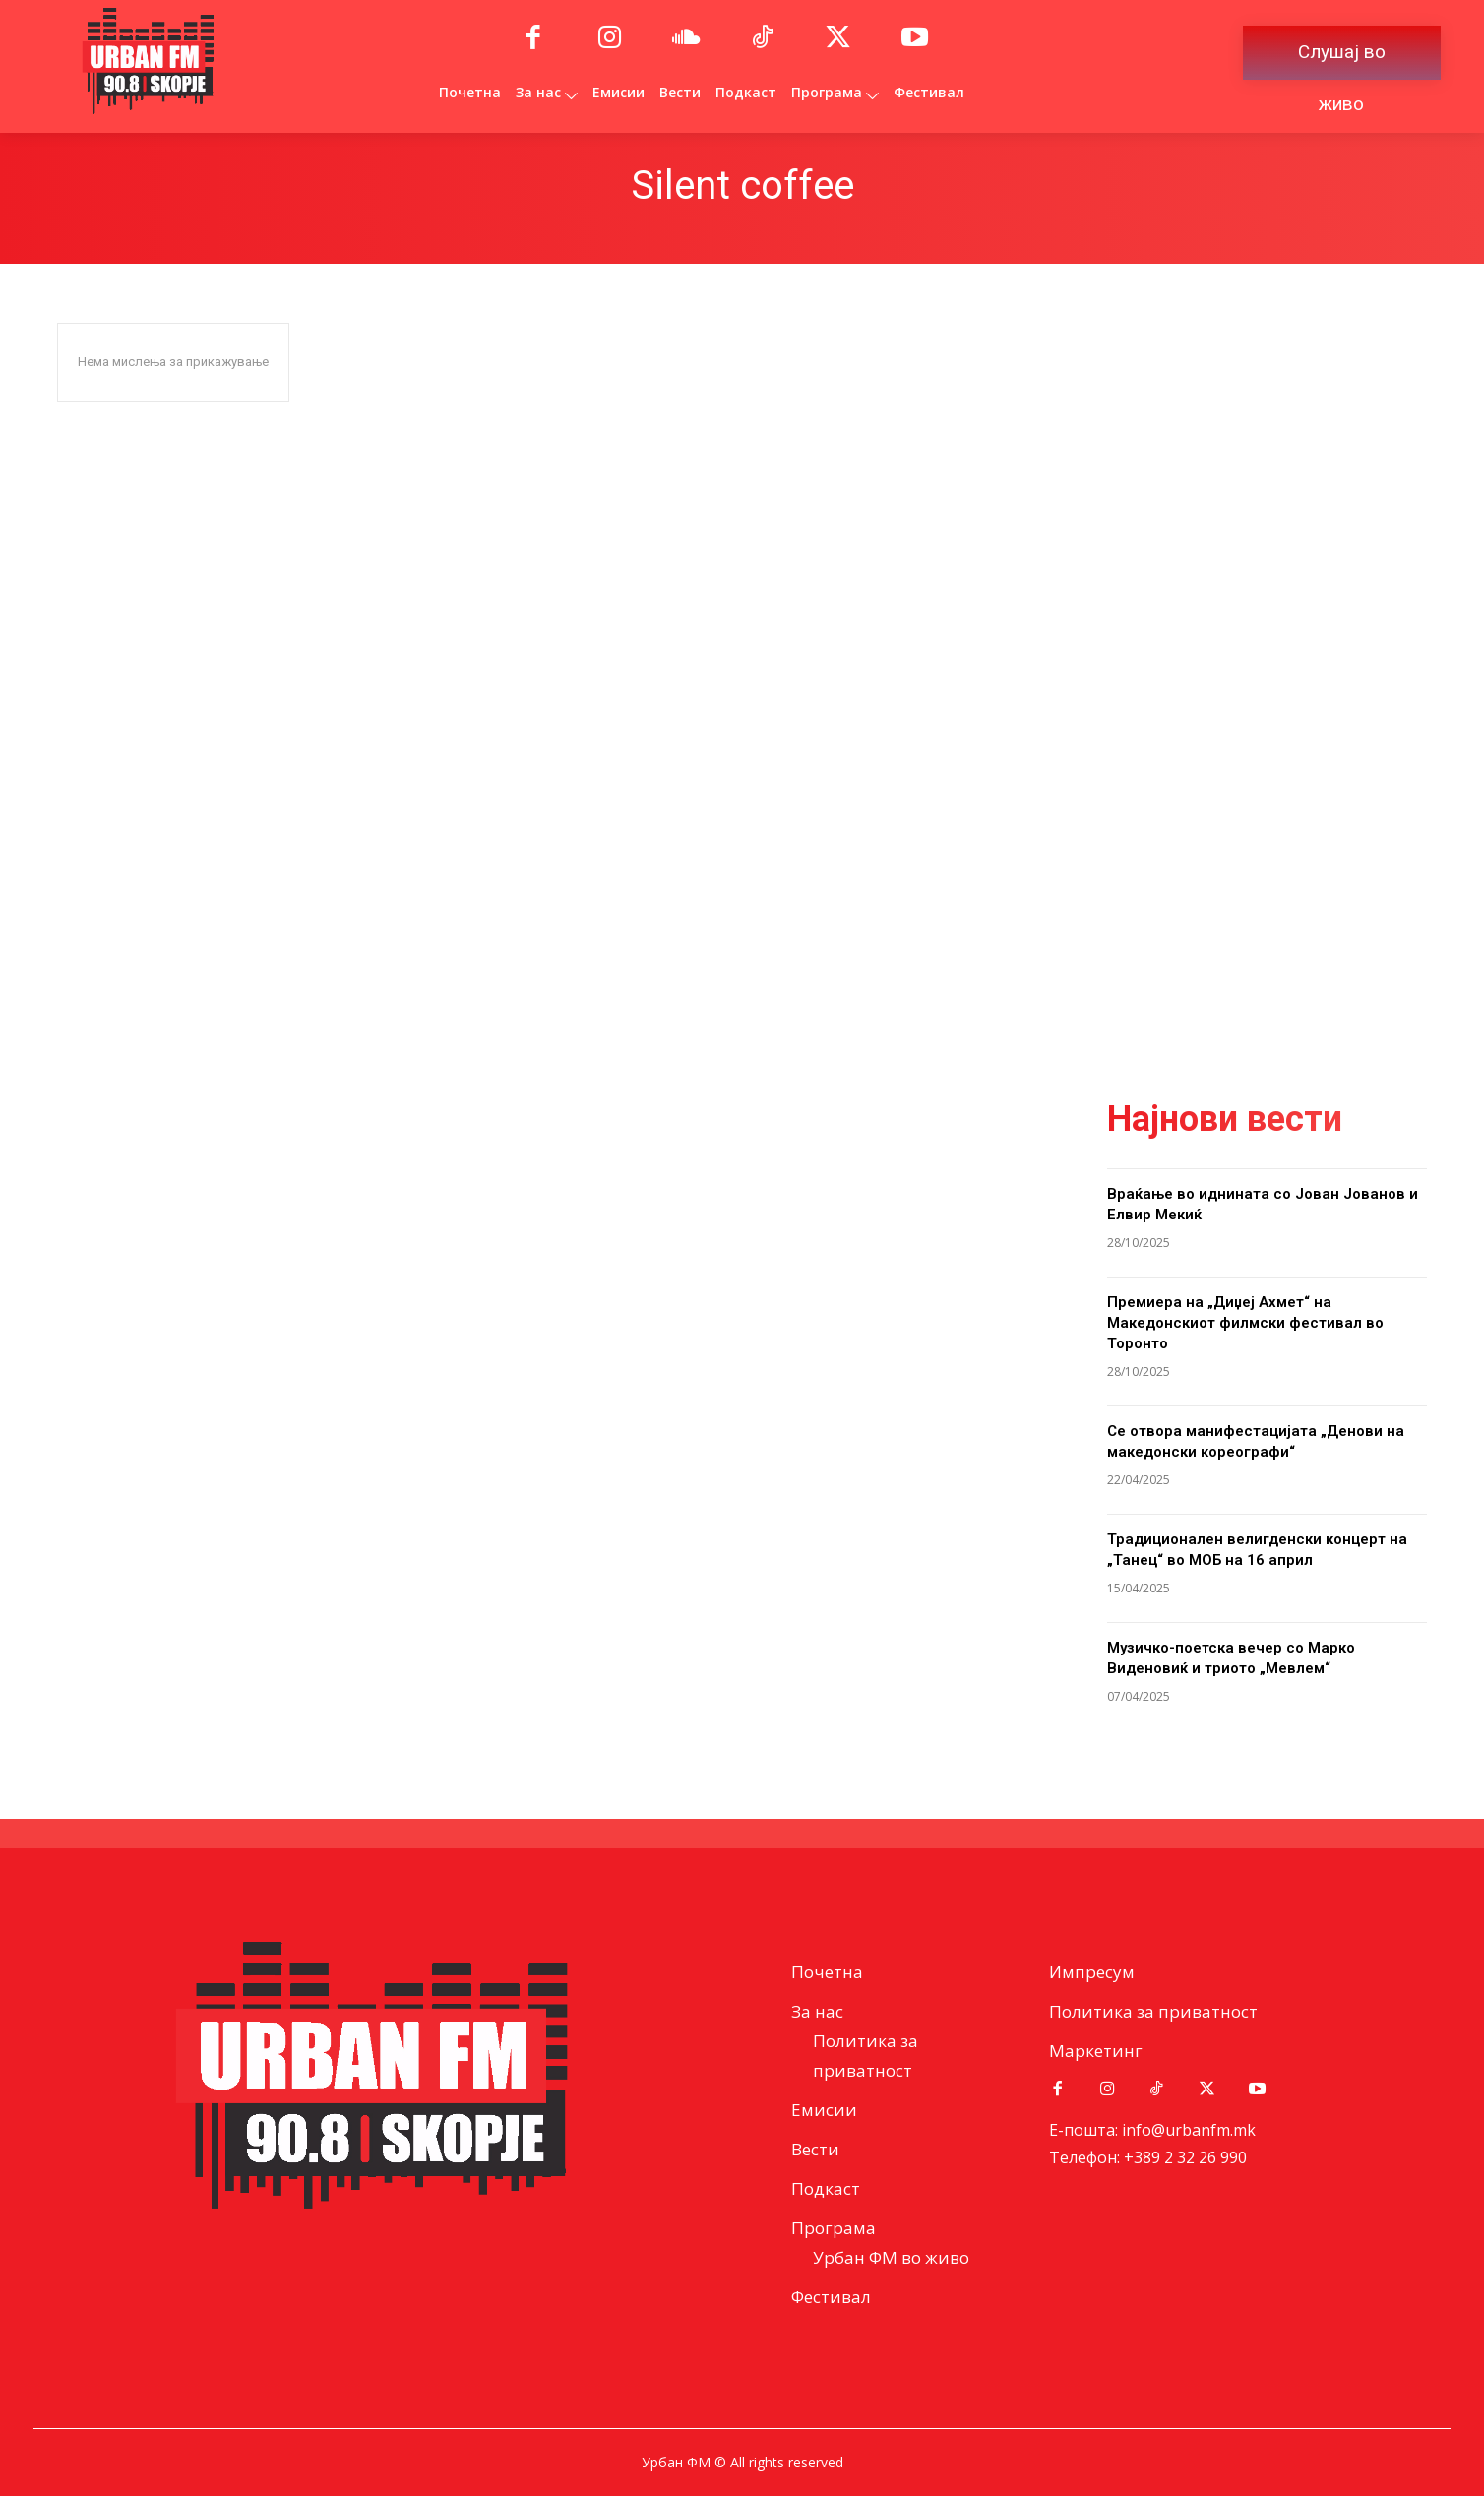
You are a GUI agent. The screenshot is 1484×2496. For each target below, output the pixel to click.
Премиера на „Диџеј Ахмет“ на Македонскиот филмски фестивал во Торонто (1245, 1322)
